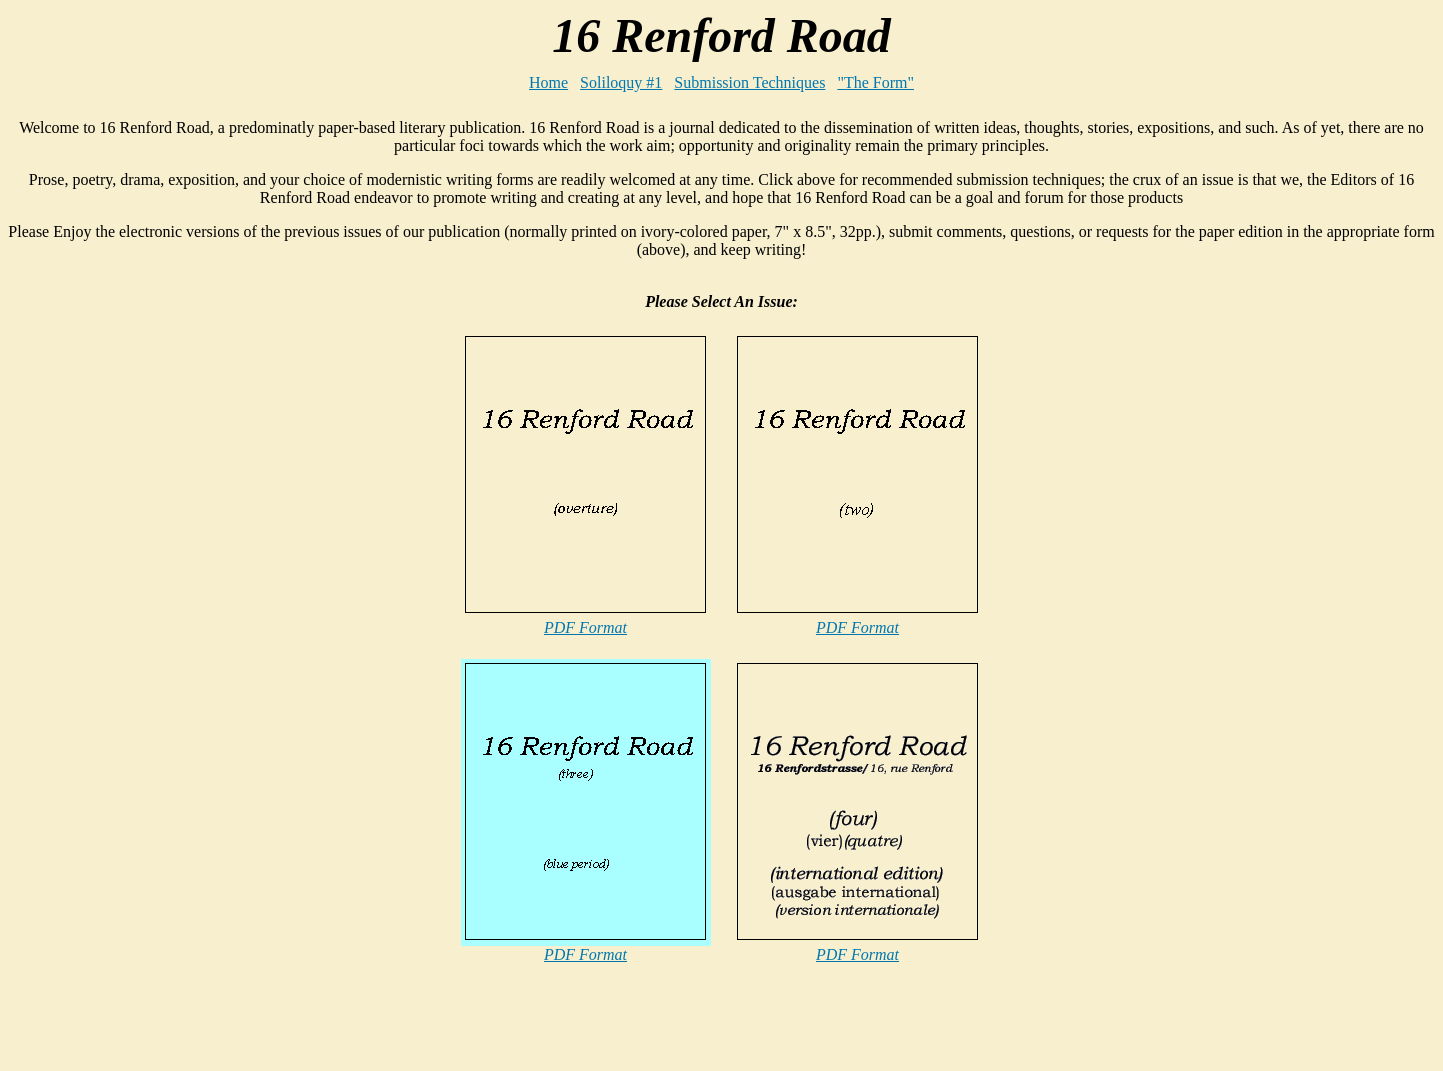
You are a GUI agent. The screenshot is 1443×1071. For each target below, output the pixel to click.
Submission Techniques (749, 82)
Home (548, 82)
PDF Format (585, 627)
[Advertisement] (722, 1033)
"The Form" (875, 82)
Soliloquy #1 (621, 82)
